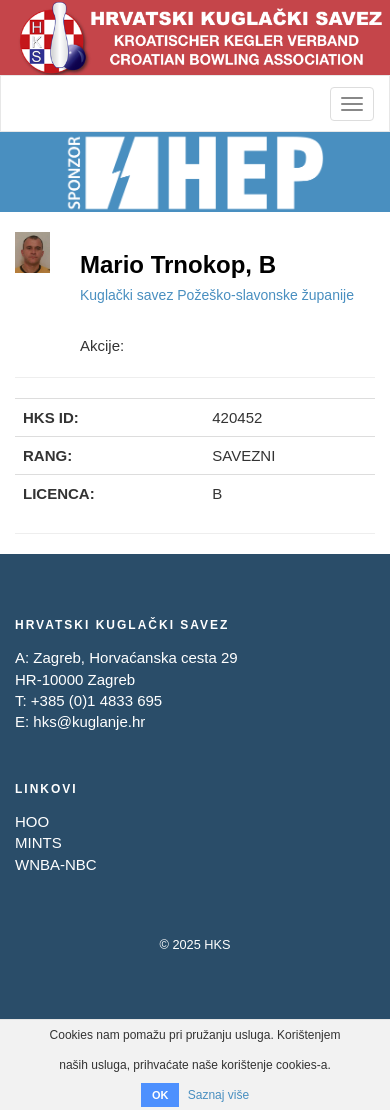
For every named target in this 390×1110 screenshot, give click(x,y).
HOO (32, 821)
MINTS (38, 842)
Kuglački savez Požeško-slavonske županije (217, 295)
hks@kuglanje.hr (89, 721)
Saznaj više (218, 1095)
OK (160, 1095)
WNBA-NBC (56, 864)
